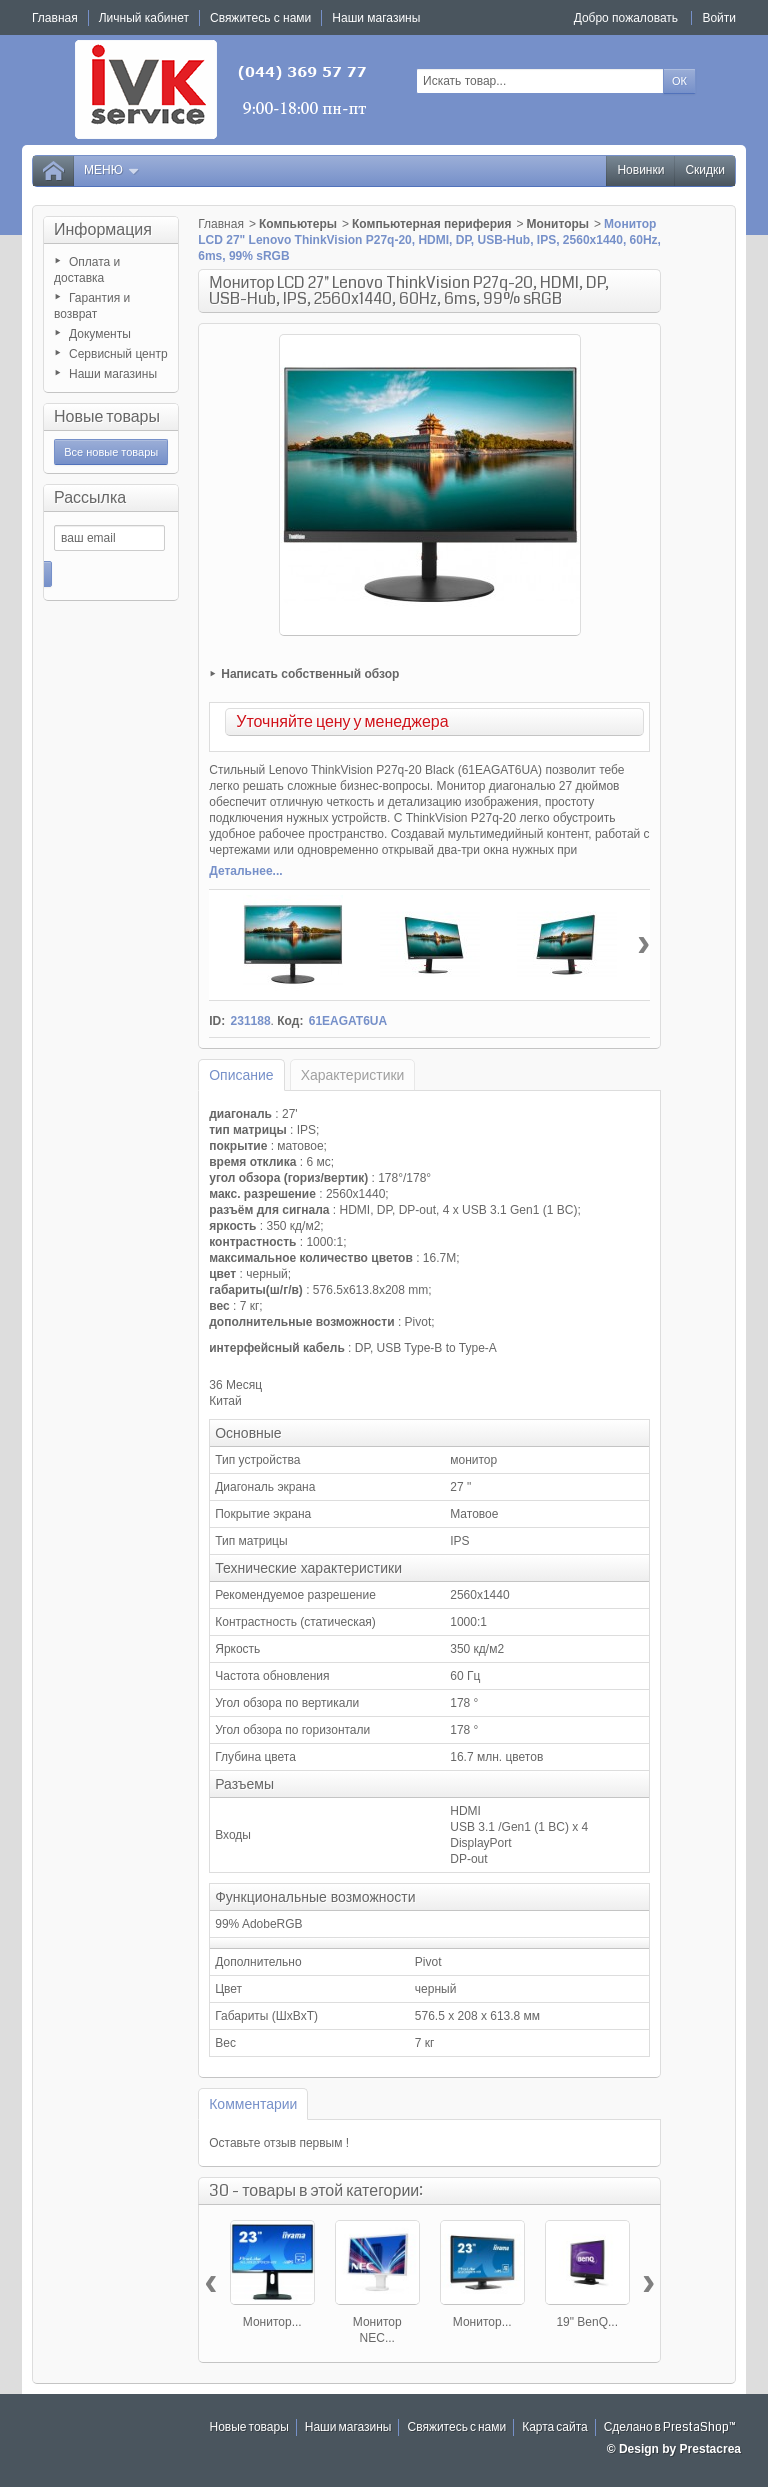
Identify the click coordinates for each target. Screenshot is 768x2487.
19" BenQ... (587, 2322)
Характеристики (353, 1075)
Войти (719, 18)
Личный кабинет (144, 18)
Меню (112, 170)
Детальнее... (245, 871)
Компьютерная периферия (431, 224)
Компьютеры (298, 224)
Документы (100, 334)
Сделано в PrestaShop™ (670, 2427)
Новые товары (107, 416)
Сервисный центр (118, 354)
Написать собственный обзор (310, 674)
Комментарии (253, 2104)
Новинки (640, 170)
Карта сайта (555, 2427)
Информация (103, 229)
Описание (241, 1075)
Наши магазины (113, 374)
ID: (217, 1021)
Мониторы (557, 224)
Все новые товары (111, 452)
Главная (221, 224)
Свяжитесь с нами (456, 2427)
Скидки (705, 170)
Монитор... (272, 2322)
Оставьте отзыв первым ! (279, 2143)
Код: (290, 1021)
